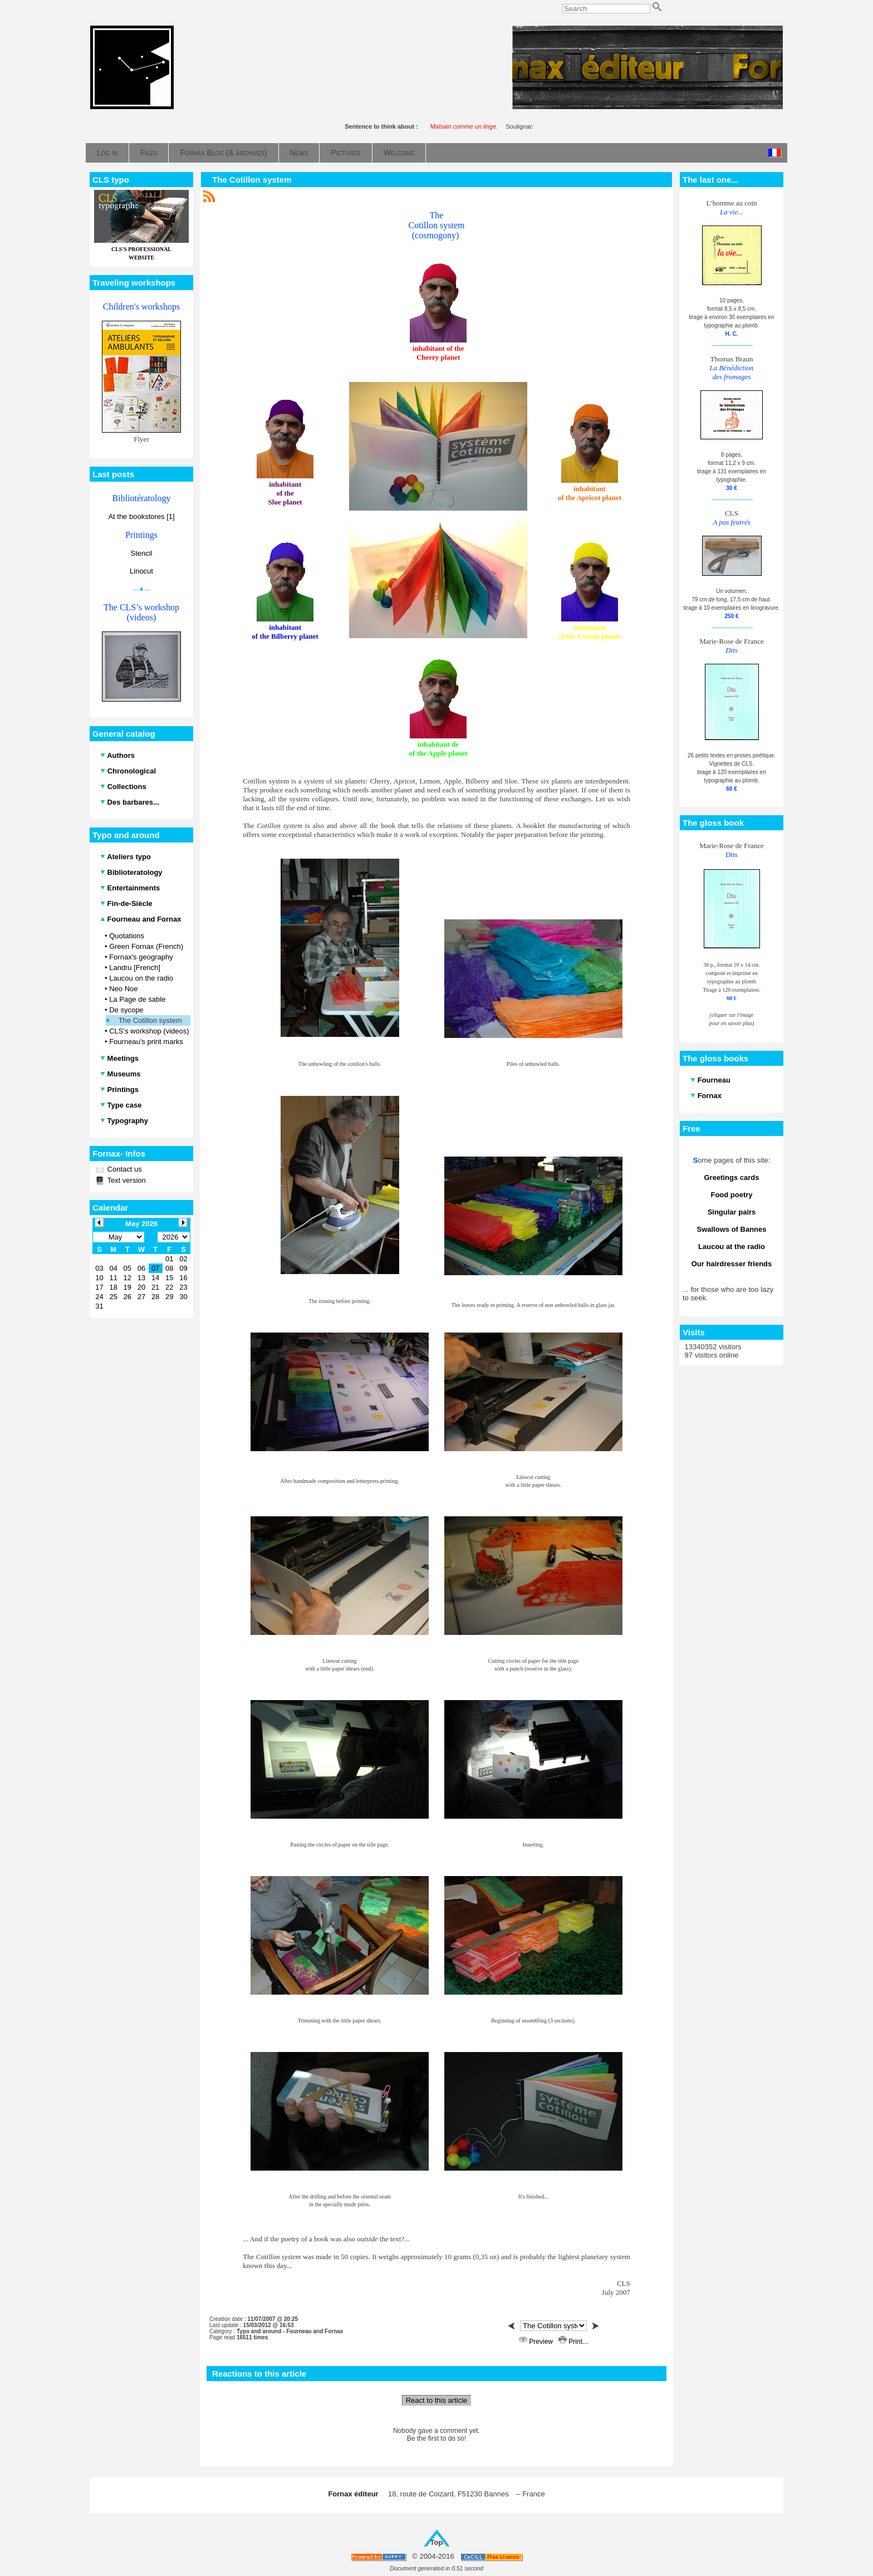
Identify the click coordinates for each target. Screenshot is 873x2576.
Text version (125, 1180)
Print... (573, 2341)
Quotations (126, 936)
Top (436, 2542)
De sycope (126, 1010)
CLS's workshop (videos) (149, 1031)
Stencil (141, 553)
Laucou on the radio (141, 978)
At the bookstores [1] (141, 516)
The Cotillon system (150, 1020)
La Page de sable (137, 999)
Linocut (141, 571)
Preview (537, 2341)
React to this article (437, 2400)
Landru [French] (134, 967)
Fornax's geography (141, 957)
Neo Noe (123, 989)
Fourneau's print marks (146, 1041)
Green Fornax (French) (146, 946)
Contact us (123, 1169)
